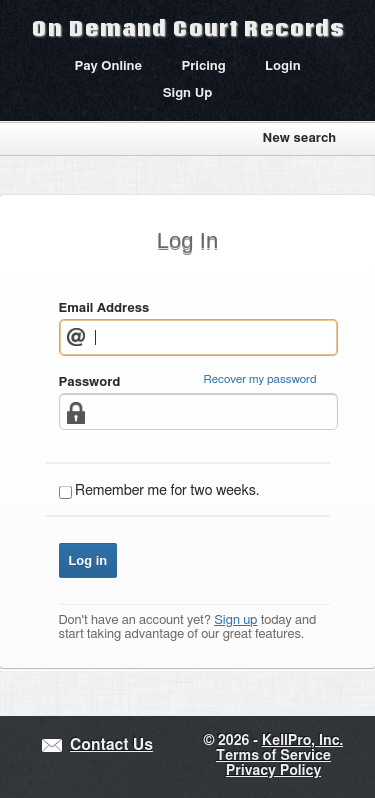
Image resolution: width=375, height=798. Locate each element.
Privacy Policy (273, 771)
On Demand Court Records (188, 28)
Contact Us (111, 745)
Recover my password (260, 379)
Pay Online (108, 66)
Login (283, 66)
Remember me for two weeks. (167, 491)
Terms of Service (273, 756)
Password (90, 382)
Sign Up (188, 93)
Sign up (235, 620)
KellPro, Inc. (302, 741)
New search (299, 138)
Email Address (104, 308)
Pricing (203, 66)
